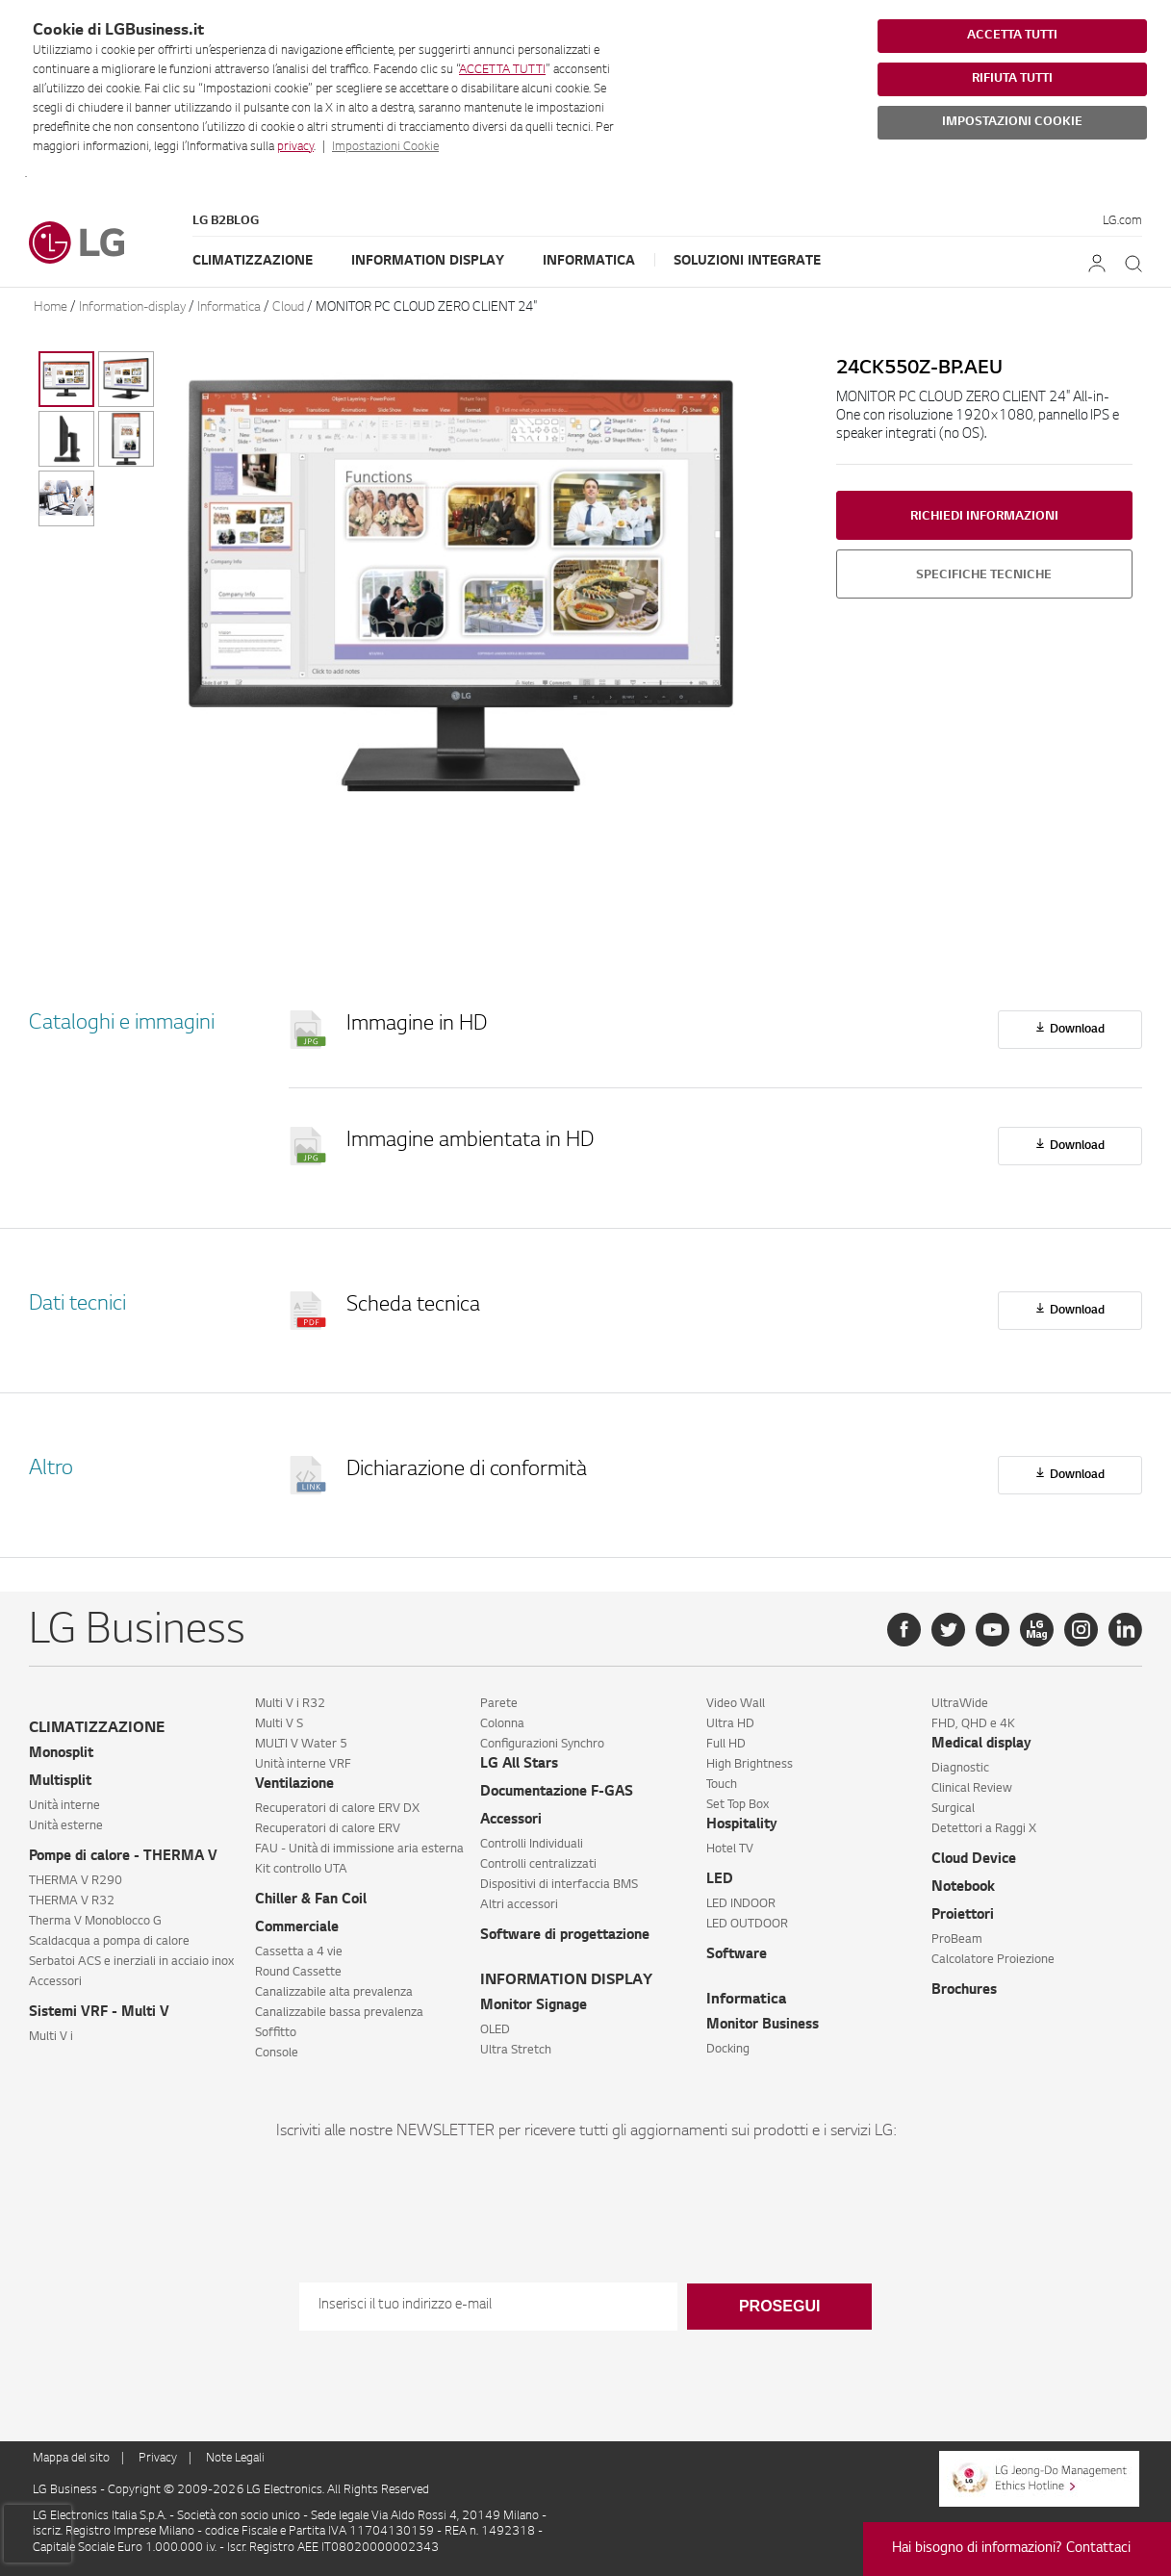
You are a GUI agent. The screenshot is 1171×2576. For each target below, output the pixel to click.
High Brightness (749, 1765)
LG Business (66, 2490)
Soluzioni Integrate (747, 261)
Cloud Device (973, 1860)
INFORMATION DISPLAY (566, 1981)
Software (736, 1955)
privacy (295, 147)
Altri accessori (519, 1905)
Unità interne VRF (303, 1765)
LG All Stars (519, 1765)
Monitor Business (762, 2025)
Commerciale (297, 1928)
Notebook (963, 1888)
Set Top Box (737, 1805)
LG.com (1122, 221)
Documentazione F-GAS (556, 1792)
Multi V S (279, 1724)
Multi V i (51, 2037)
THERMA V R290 (75, 1881)
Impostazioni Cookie (385, 147)
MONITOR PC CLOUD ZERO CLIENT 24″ (426, 307)
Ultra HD (730, 1724)
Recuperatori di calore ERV (327, 1829)
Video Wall (735, 1704)
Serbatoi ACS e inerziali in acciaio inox (131, 1962)
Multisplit (60, 1782)
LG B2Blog (225, 221)
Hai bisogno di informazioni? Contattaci (1011, 2549)
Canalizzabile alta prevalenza (334, 1993)
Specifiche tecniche (984, 575)
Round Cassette (298, 1972)
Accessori (55, 1982)
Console (276, 2053)
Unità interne (64, 1806)
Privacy (158, 2458)
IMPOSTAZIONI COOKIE (1012, 122)
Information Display (427, 261)
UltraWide (959, 1704)
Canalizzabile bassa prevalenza (339, 2013)
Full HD (726, 1744)
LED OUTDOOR (747, 1924)
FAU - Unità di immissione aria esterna (359, 1849)
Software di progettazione (564, 1936)
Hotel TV (729, 1849)
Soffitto (275, 2033)
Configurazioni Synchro (542, 1744)
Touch (721, 1785)
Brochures (964, 1991)
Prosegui (779, 2306)
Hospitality (741, 1825)
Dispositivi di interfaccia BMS (559, 1885)
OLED (495, 2030)
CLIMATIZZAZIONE (97, 1729)
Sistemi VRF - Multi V (99, 2013)
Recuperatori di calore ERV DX (337, 1809)
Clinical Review (971, 1789)
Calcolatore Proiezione (993, 1960)
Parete (499, 1704)
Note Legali (235, 2458)
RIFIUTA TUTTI (1012, 79)
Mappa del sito (71, 2458)
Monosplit (61, 1754)
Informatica (589, 261)
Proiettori (962, 1916)
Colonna (502, 1724)
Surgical (953, 1809)
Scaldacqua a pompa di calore (109, 1942)
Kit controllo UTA (301, 1869)
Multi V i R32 (290, 1704)
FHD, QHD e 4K (973, 1724)
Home (50, 307)
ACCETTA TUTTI (502, 70)
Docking (728, 2049)
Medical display (981, 1744)
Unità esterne (66, 1826)
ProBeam (956, 1940)
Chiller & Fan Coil (311, 1900)
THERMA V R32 (72, 1901)
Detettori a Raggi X (983, 1829)
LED (719, 1880)
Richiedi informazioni (984, 516)
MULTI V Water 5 (301, 1744)
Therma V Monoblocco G (95, 1921)
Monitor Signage (533, 2006)
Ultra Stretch (515, 2050)
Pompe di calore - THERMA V (123, 1857)
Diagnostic (960, 1768)
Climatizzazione (252, 261)
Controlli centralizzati (538, 1865)
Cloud (288, 307)
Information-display (132, 307)
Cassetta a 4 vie (299, 1952)
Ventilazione (294, 1785)
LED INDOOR (741, 1904)
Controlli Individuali (531, 1844)
